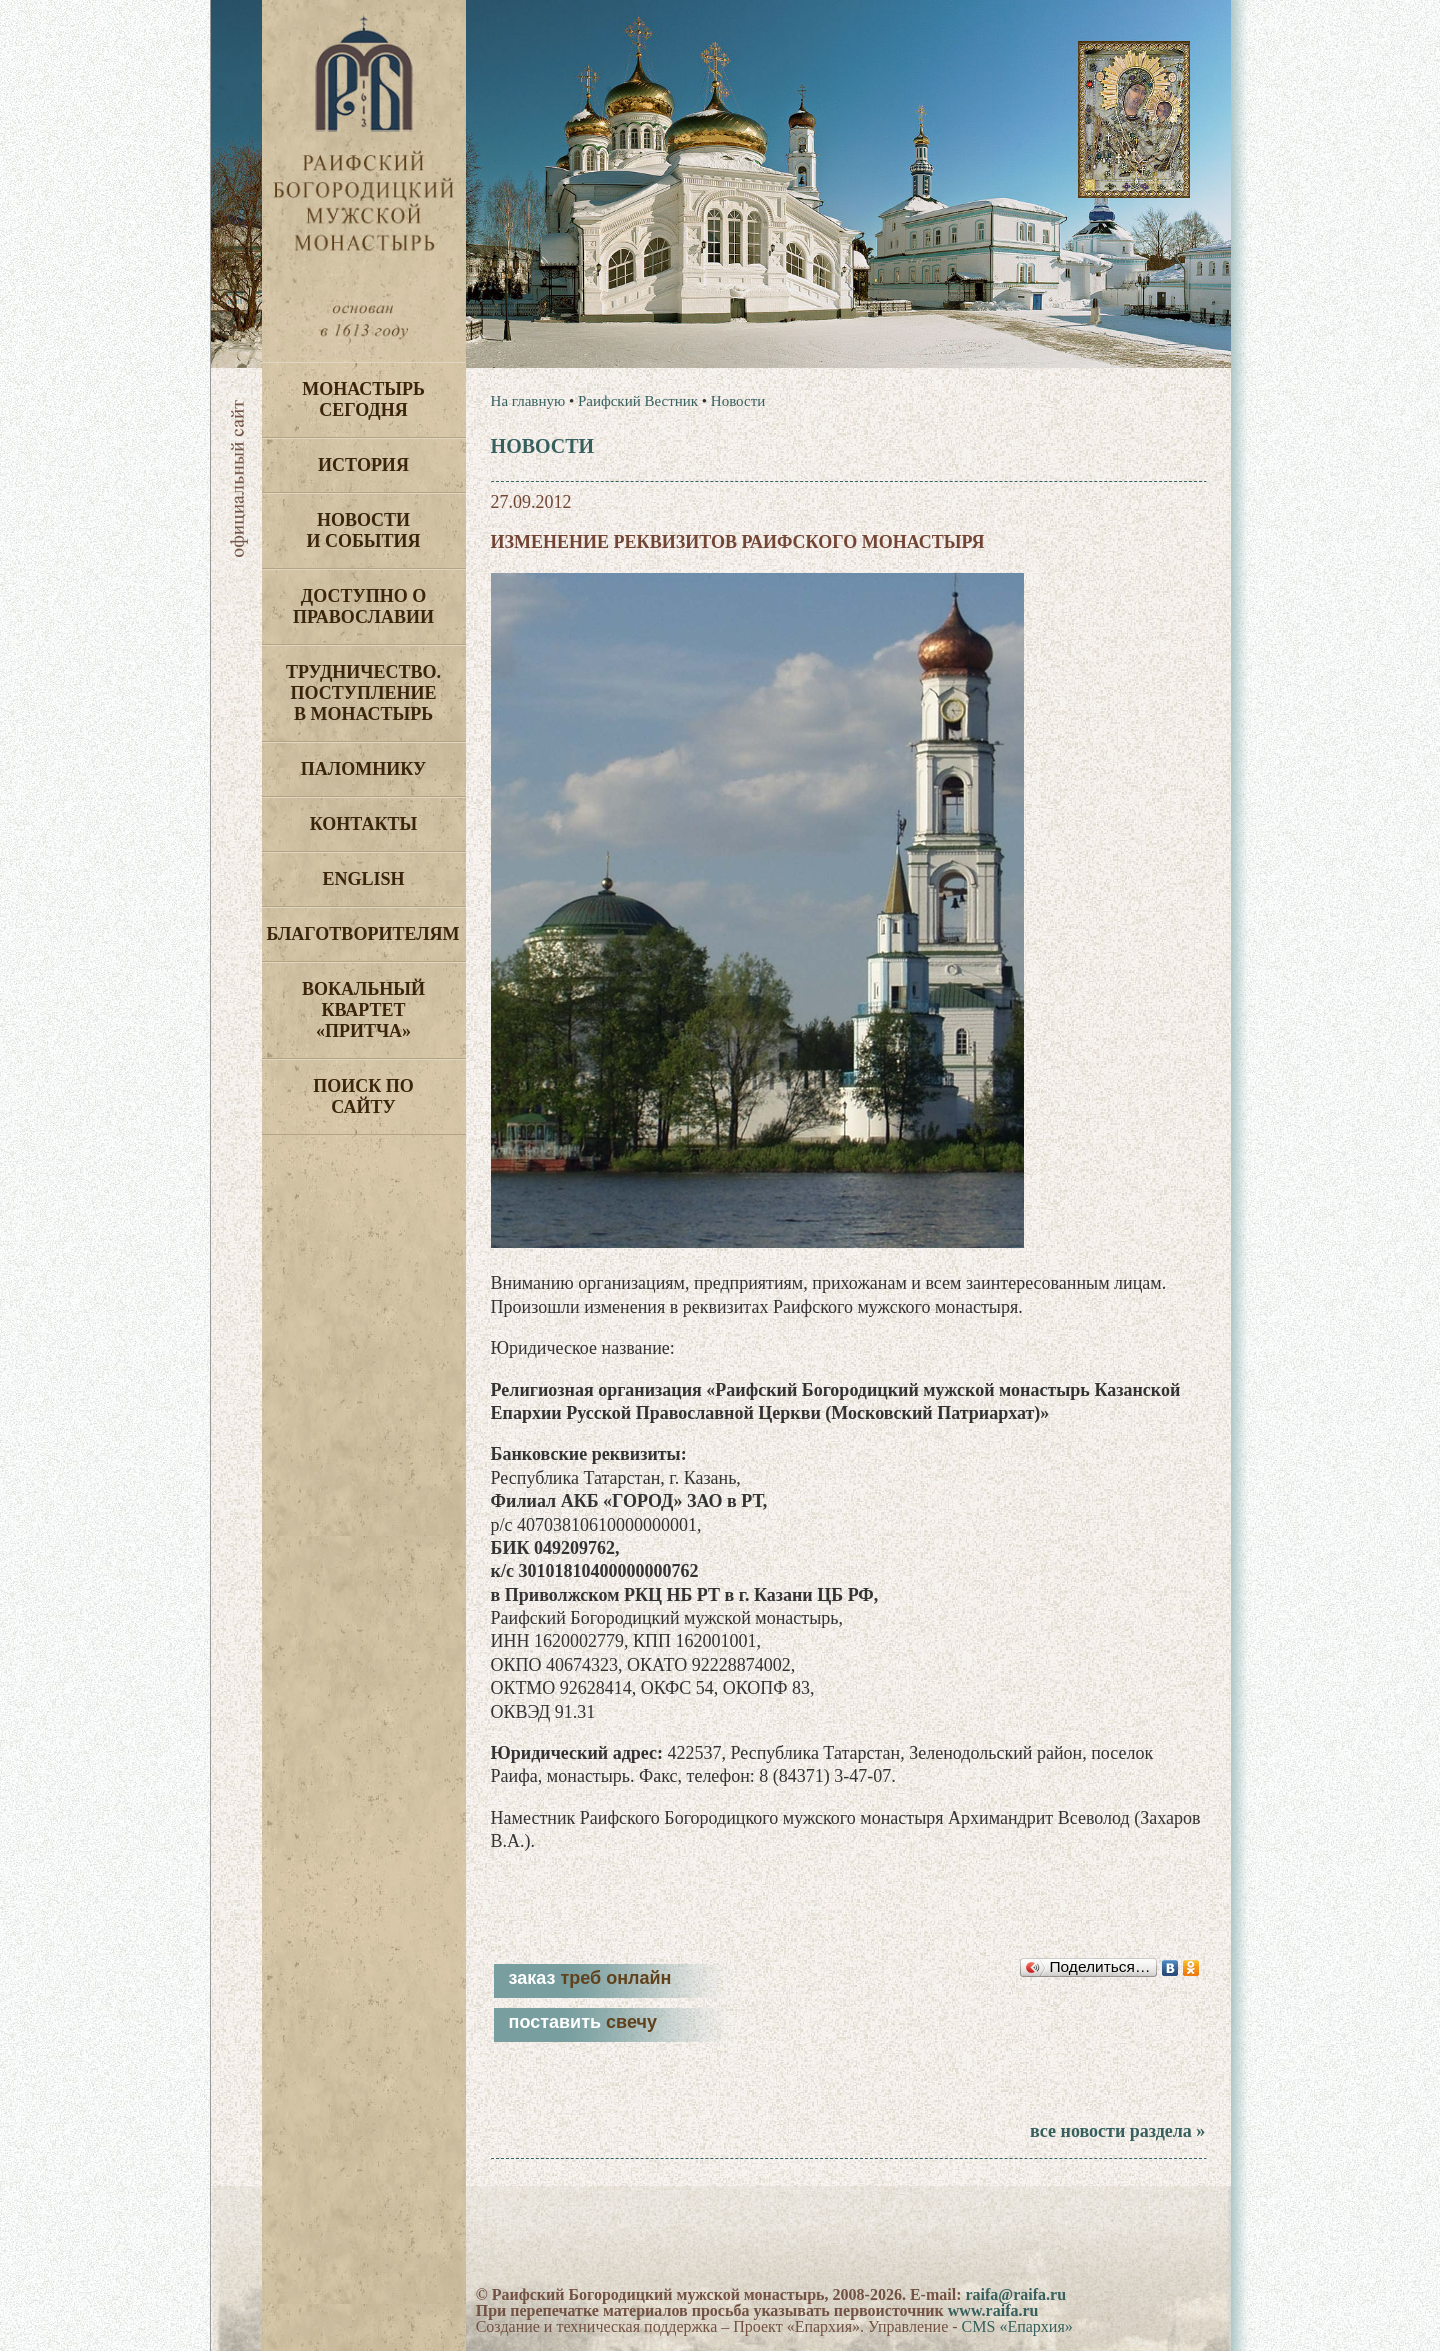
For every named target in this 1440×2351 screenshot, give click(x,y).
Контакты (363, 824)
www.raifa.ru (993, 2310)
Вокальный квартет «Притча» (363, 1010)
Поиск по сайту (363, 1096)
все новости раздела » (1117, 2131)
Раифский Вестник (638, 401)
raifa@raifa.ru (1015, 2294)
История (363, 465)
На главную (528, 401)
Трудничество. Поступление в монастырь (363, 693)
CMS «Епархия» (1017, 2326)
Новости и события (363, 530)
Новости (738, 401)
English (363, 879)
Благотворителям (363, 934)
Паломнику (363, 769)
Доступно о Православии (363, 606)
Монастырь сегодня (363, 399)
